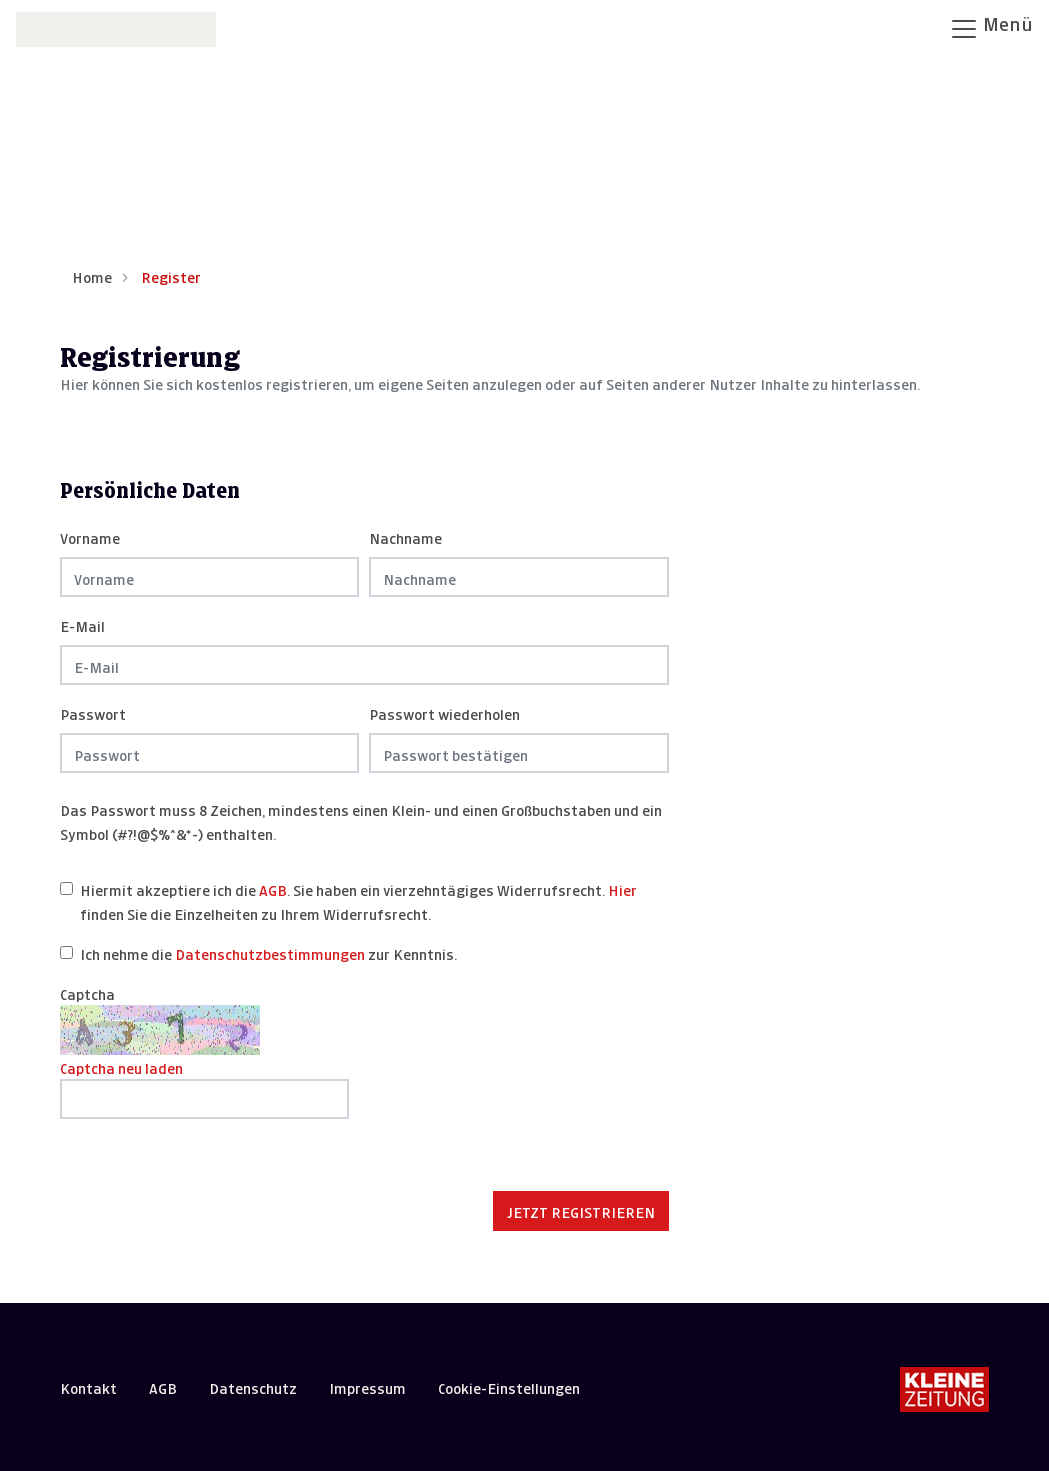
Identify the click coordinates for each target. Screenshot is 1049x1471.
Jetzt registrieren (581, 1210)
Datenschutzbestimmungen (270, 952)
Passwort (93, 712)
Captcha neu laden (121, 1066)
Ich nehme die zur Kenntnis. (268, 952)
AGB (273, 888)
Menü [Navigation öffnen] (991, 27)
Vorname (90, 536)
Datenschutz (253, 1386)
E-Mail (82, 624)
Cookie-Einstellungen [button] (509, 1386)
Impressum (367, 1386)
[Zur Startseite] (116, 27)
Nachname (405, 536)
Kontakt (88, 1386)
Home (92, 275)
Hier (622, 888)
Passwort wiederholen (444, 712)
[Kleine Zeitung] (944, 1391)
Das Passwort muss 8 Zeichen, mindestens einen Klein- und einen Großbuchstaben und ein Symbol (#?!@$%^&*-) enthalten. (361, 820)
